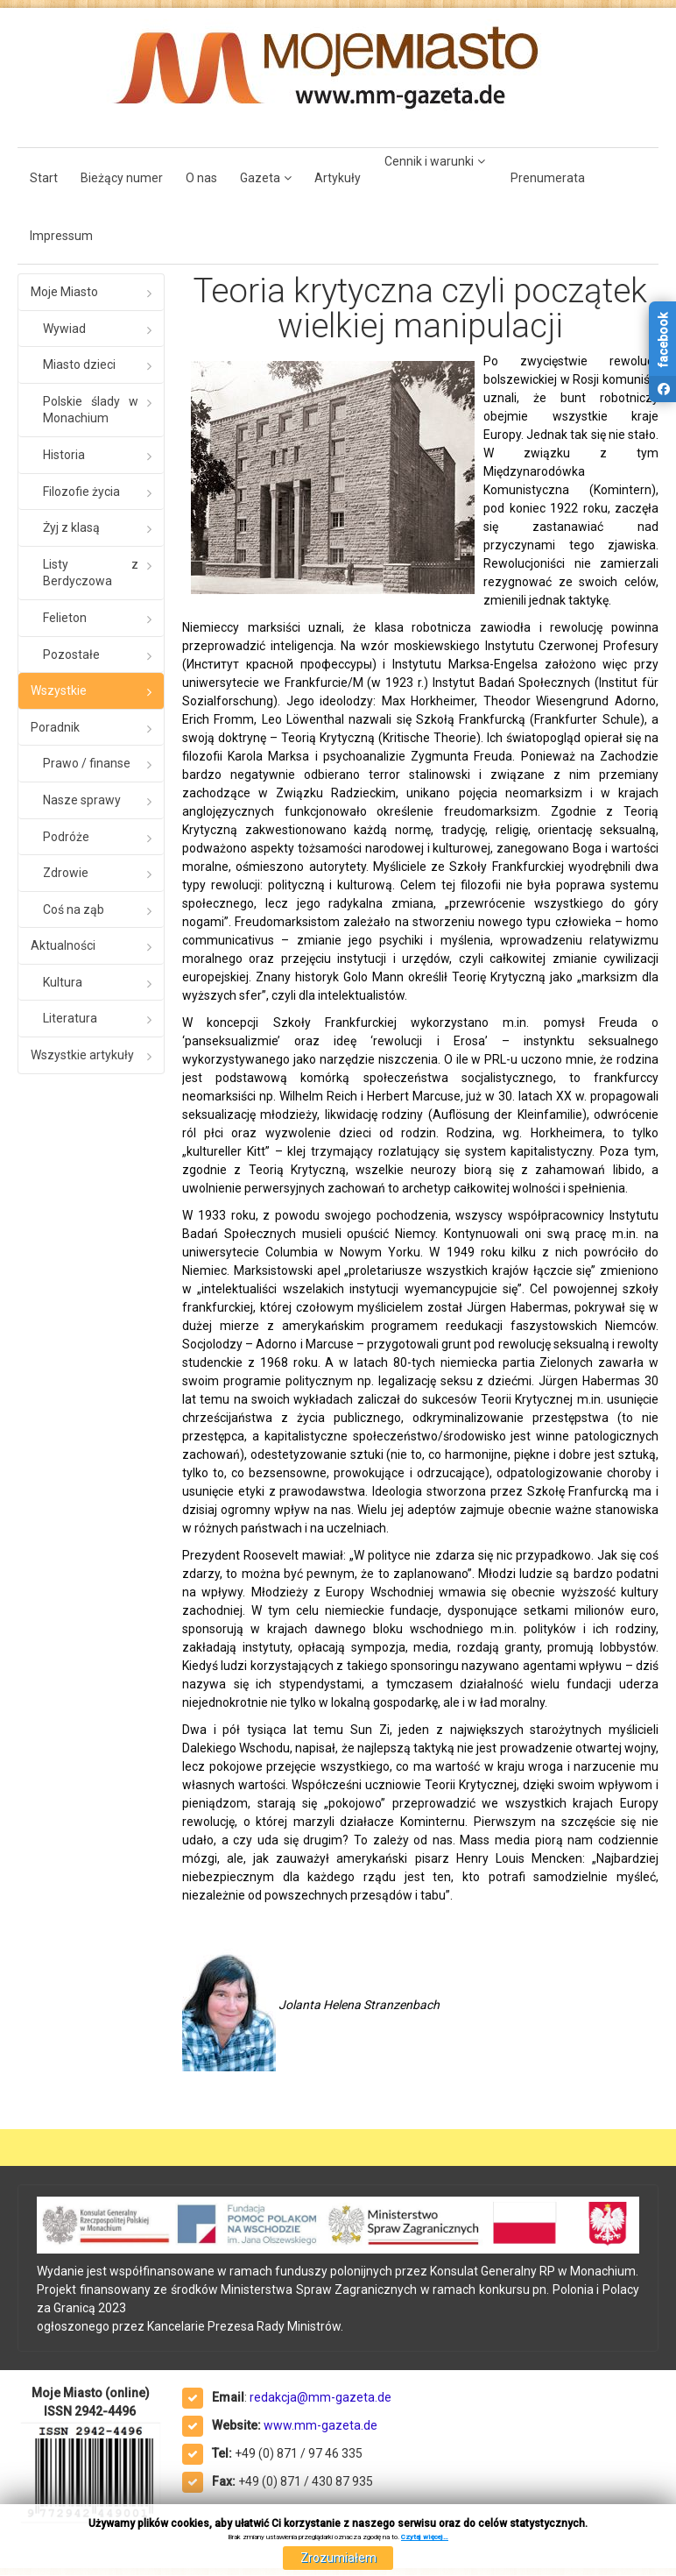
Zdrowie (65, 873)
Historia (64, 455)
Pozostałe (71, 655)
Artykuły (337, 178)
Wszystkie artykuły (82, 1055)
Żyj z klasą (71, 527)
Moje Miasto (64, 292)
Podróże (66, 837)
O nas (201, 178)
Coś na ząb (73, 909)
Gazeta (260, 178)
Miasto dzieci (79, 364)
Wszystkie (59, 690)
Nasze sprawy (82, 800)
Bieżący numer (122, 178)
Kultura (62, 982)
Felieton (65, 618)
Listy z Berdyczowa (90, 573)
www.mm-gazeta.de (320, 2425)
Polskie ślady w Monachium (90, 410)
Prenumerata (548, 178)
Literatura (70, 1018)
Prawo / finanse (86, 763)
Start (44, 178)
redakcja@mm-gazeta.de (320, 2397)
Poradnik (55, 727)
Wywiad (64, 329)
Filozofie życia (81, 492)
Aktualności (63, 945)
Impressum (61, 236)
